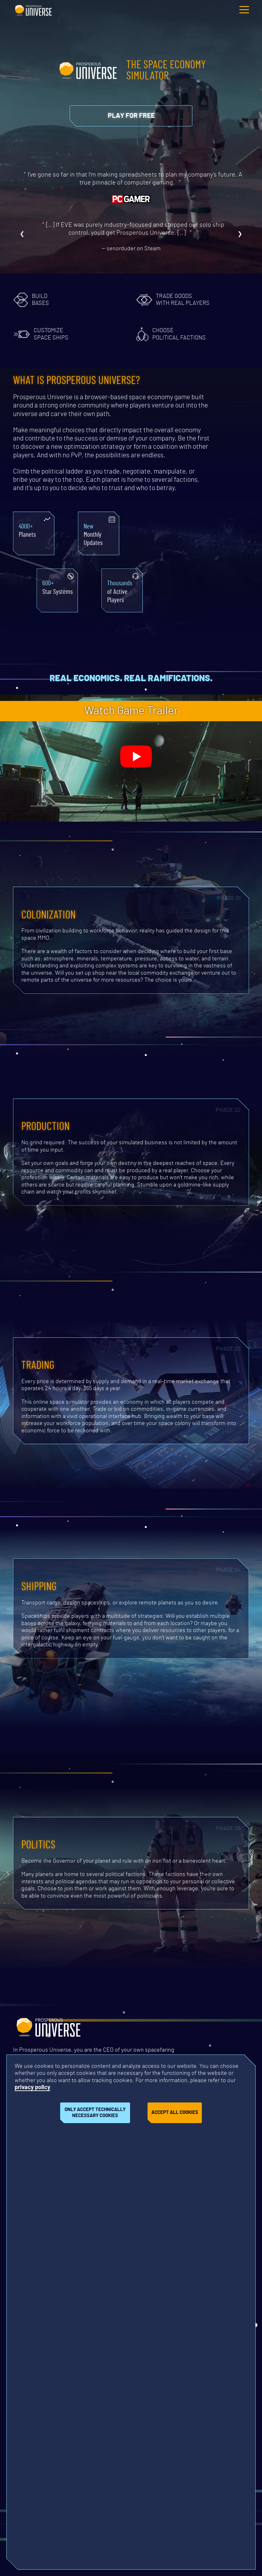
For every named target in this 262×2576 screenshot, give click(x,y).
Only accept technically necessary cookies (95, 2112)
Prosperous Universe (33, 9)
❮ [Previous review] (22, 234)
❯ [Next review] (240, 234)
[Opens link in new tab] (131, 115)
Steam (152, 249)
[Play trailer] (136, 757)
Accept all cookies (174, 2112)
